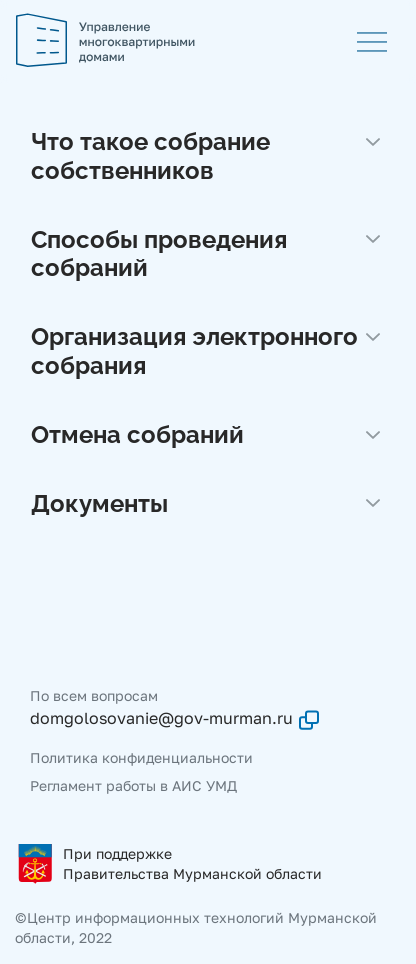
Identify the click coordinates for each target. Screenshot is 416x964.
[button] (208, 161)
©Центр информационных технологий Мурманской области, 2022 (196, 927)
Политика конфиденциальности (141, 757)
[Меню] (372, 40)
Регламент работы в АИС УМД (133, 785)
